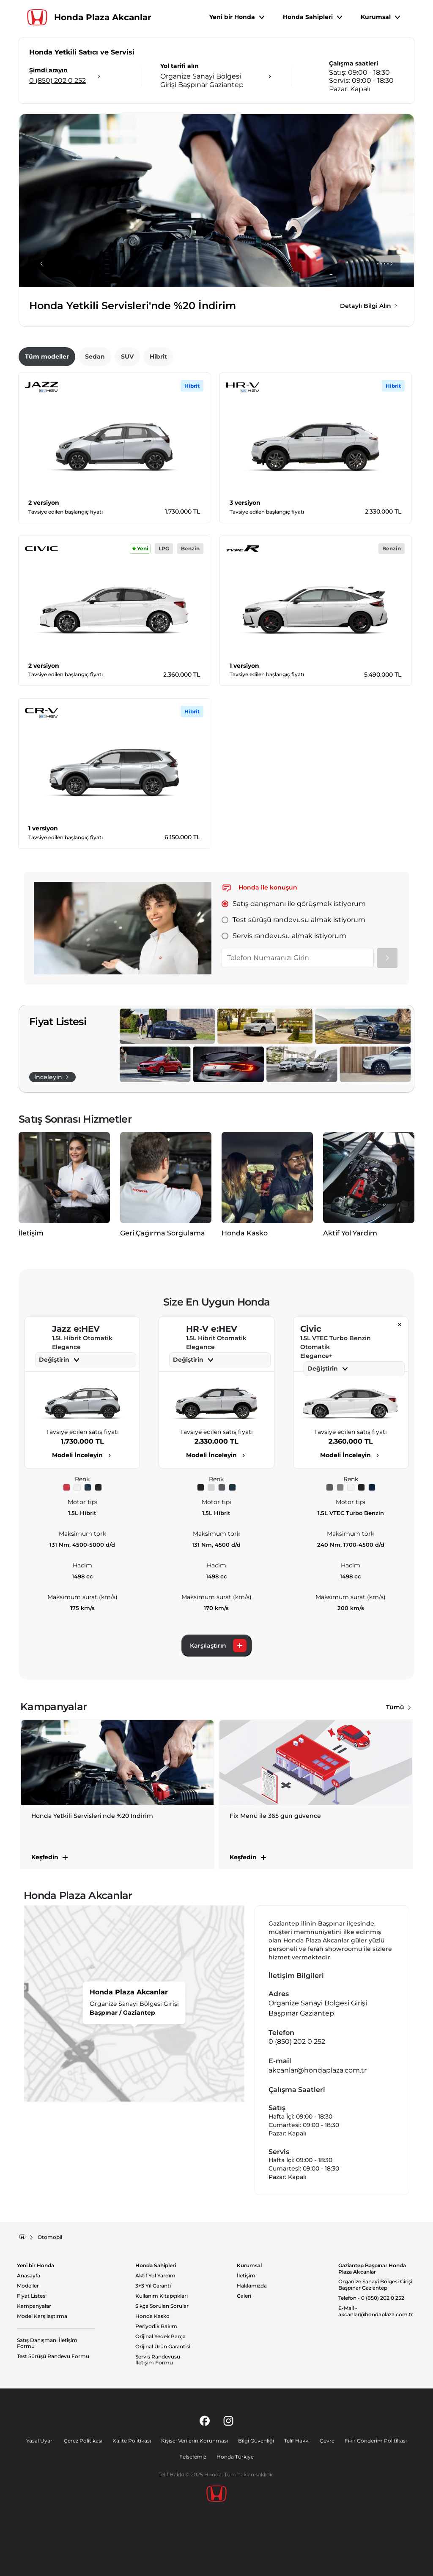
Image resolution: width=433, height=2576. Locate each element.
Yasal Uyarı (40, 2440)
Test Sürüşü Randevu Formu (53, 2356)
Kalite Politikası (131, 2440)
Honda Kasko (152, 2316)
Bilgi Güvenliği (256, 2440)
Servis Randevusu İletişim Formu (157, 2360)
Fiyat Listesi (32, 2296)
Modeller (28, 2286)
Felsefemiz (192, 2457)
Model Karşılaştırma (42, 2316)
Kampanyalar (34, 2306)
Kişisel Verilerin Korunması (194, 2440)
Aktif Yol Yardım (155, 2276)
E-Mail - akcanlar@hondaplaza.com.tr (375, 2311)
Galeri (244, 2296)
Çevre (327, 2440)
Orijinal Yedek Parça (160, 2336)
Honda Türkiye (235, 2457)
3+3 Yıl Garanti (153, 2286)
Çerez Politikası (83, 2440)
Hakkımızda (252, 2286)
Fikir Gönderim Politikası (376, 2440)
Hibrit (158, 356)
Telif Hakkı (297, 2440)
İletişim (246, 2276)
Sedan (95, 356)
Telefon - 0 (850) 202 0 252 (371, 2298)
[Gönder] (387, 958)
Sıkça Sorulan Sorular (162, 2306)
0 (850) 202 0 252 (297, 2041)
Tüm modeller (47, 356)
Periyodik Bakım (156, 2326)
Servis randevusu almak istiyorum (284, 936)
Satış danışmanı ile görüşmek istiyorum (294, 904)
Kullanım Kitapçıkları (161, 2296)
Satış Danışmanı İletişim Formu (47, 2343)
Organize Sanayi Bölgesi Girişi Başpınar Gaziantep (375, 2285)
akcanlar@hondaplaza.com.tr (318, 2070)
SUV (127, 356)
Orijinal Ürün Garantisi (162, 2347)
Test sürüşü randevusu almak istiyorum (293, 920)
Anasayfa (28, 2276)
